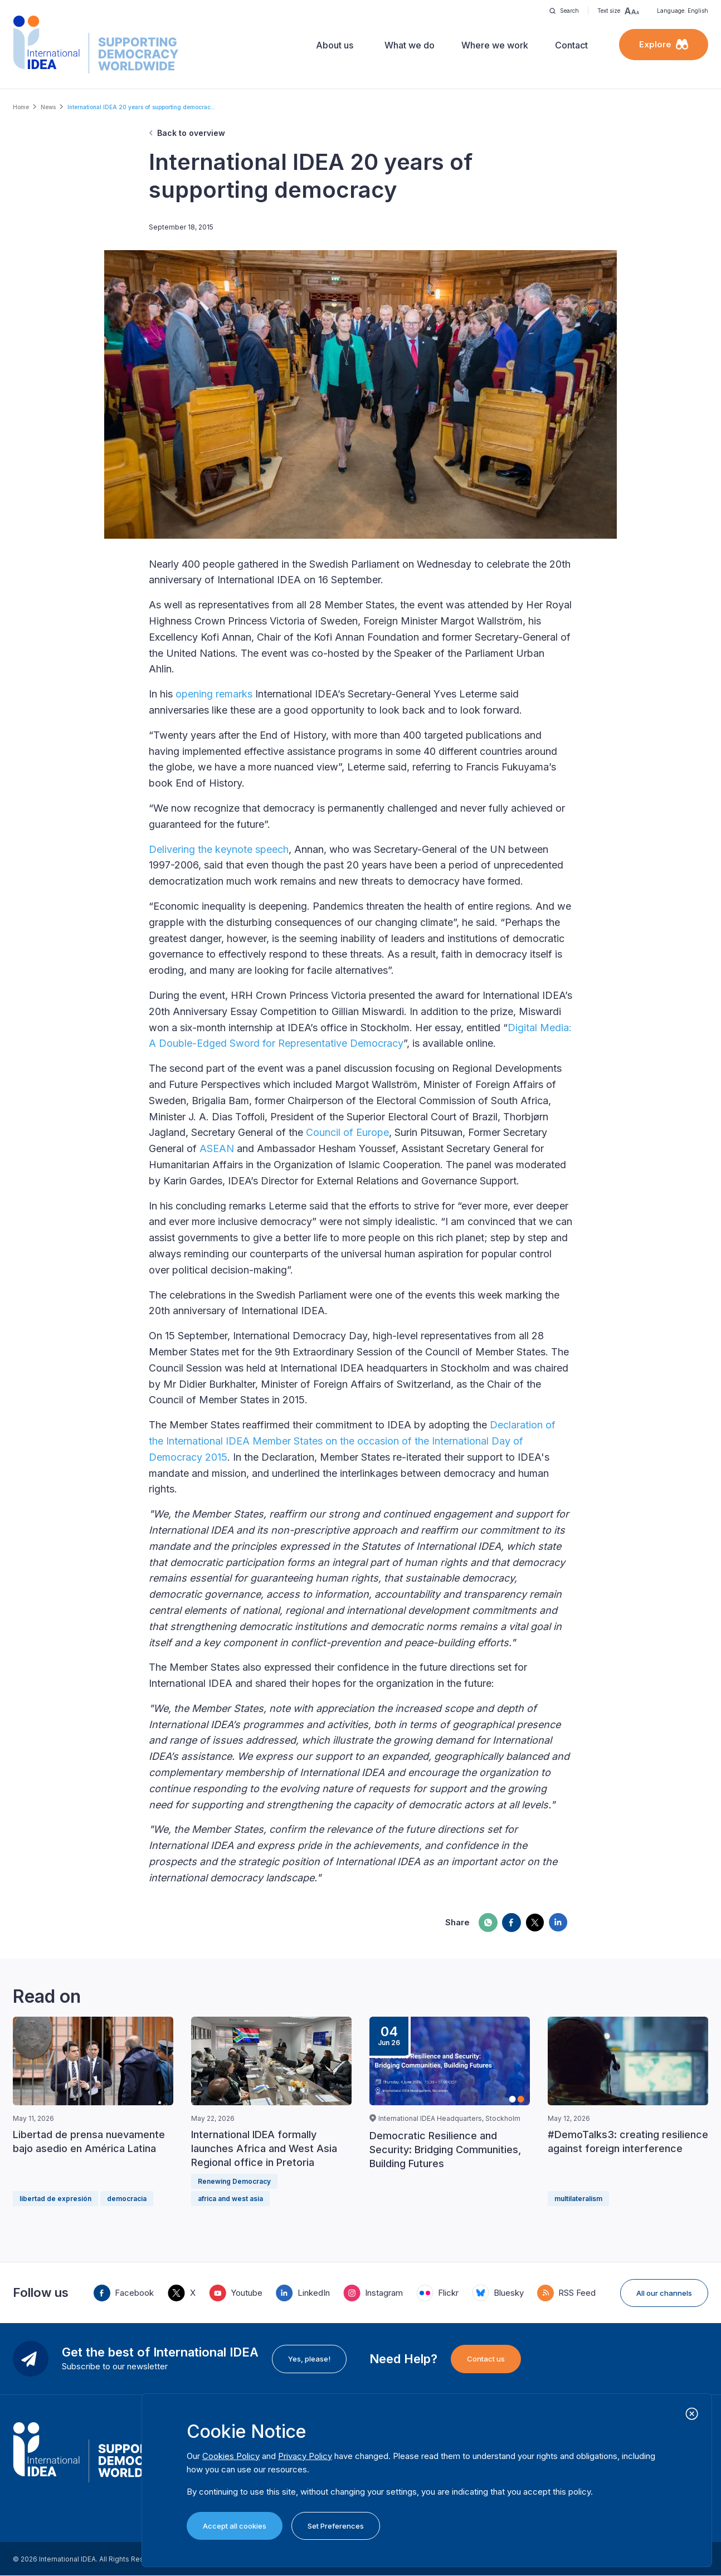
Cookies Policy (231, 2456)
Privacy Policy (305, 2456)
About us (334, 45)
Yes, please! (309, 2358)
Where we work (494, 45)
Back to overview (191, 133)
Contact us (486, 2358)
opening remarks (214, 694)
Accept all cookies (234, 2525)
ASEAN (216, 1148)
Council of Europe (347, 1132)
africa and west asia (230, 2198)
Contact (571, 45)
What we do (409, 45)
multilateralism (578, 2198)
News (48, 107)
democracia (127, 2198)
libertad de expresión (55, 2198)
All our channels (664, 2293)
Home (21, 107)
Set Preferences (336, 2525)
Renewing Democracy (234, 2181)
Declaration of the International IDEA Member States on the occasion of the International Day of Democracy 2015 (352, 1441)
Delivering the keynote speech (219, 849)
